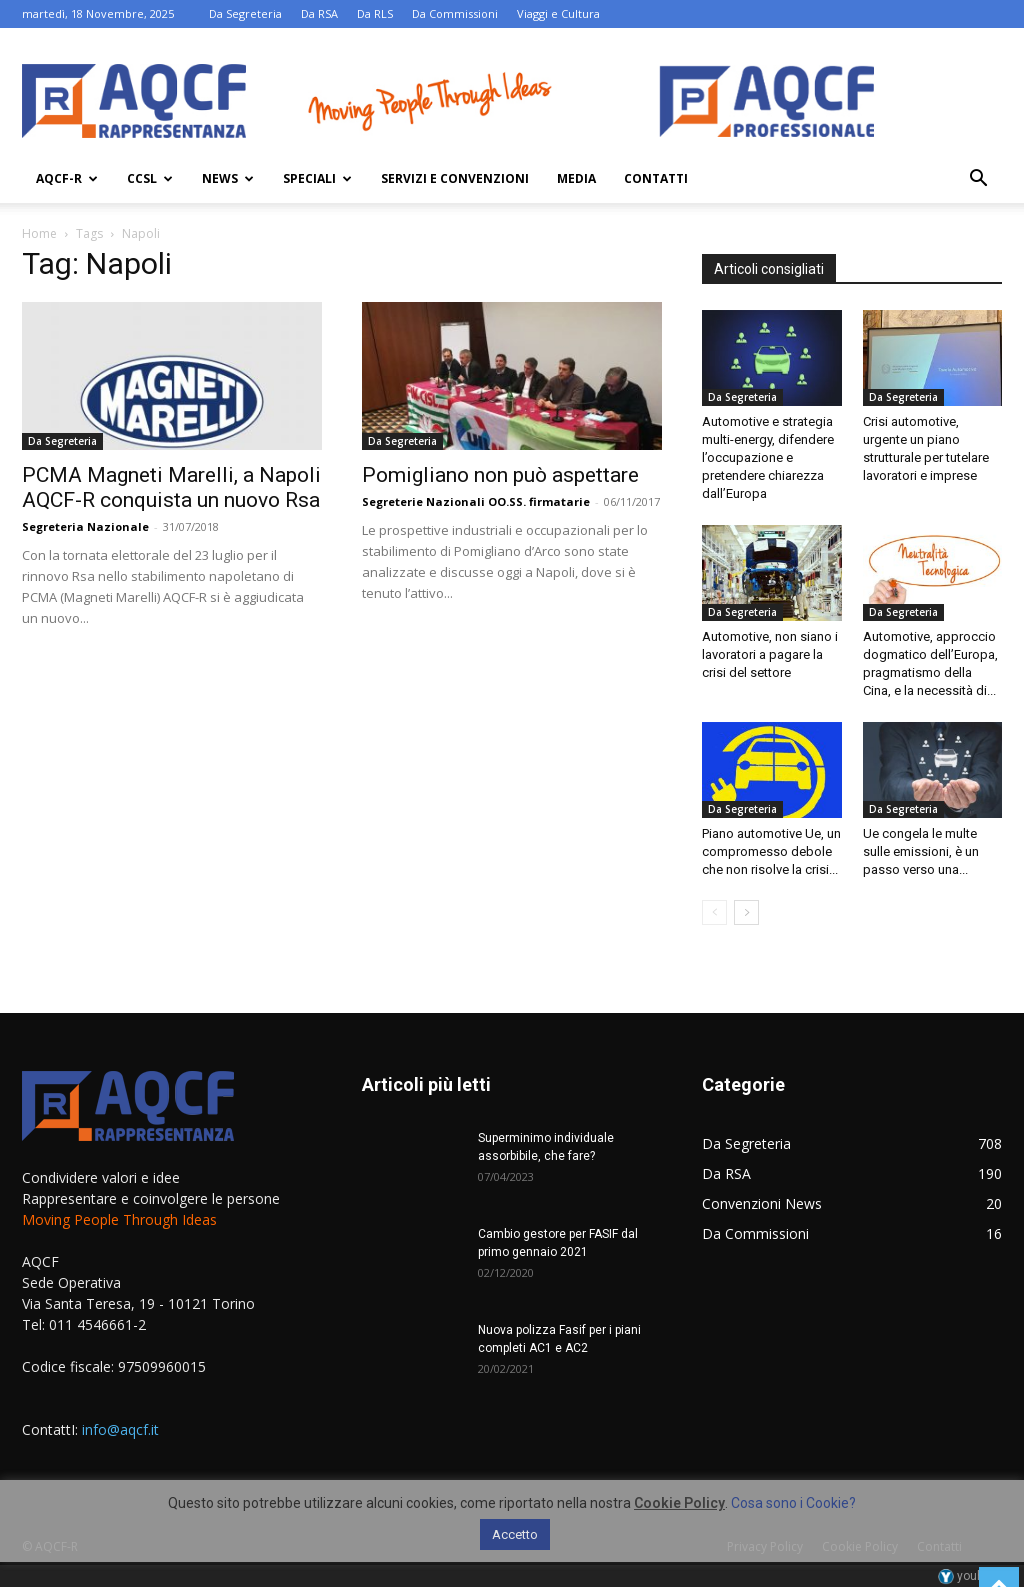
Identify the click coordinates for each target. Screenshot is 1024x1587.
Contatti (656, 178)
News (228, 178)
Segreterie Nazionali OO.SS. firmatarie (476, 501)
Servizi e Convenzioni (455, 178)
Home (39, 233)
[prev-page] (714, 912)
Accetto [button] (515, 1534)
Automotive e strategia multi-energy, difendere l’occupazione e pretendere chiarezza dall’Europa (768, 457)
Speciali (317, 178)
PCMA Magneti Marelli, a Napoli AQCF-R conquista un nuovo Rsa (171, 487)
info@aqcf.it (120, 1429)
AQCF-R (67, 178)
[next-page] (746, 912)
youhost (970, 1576)
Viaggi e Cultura (558, 13)
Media (576, 178)
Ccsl (150, 178)
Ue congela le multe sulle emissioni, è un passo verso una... (921, 851)
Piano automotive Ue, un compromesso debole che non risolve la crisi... (771, 851)
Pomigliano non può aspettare (500, 475)
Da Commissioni (455, 13)
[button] (978, 180)
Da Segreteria (245, 13)
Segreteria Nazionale (85, 526)
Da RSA (319, 13)
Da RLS (375, 13)
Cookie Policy (679, 1503)
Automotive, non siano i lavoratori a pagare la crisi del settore (770, 654)
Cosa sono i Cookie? (793, 1503)
